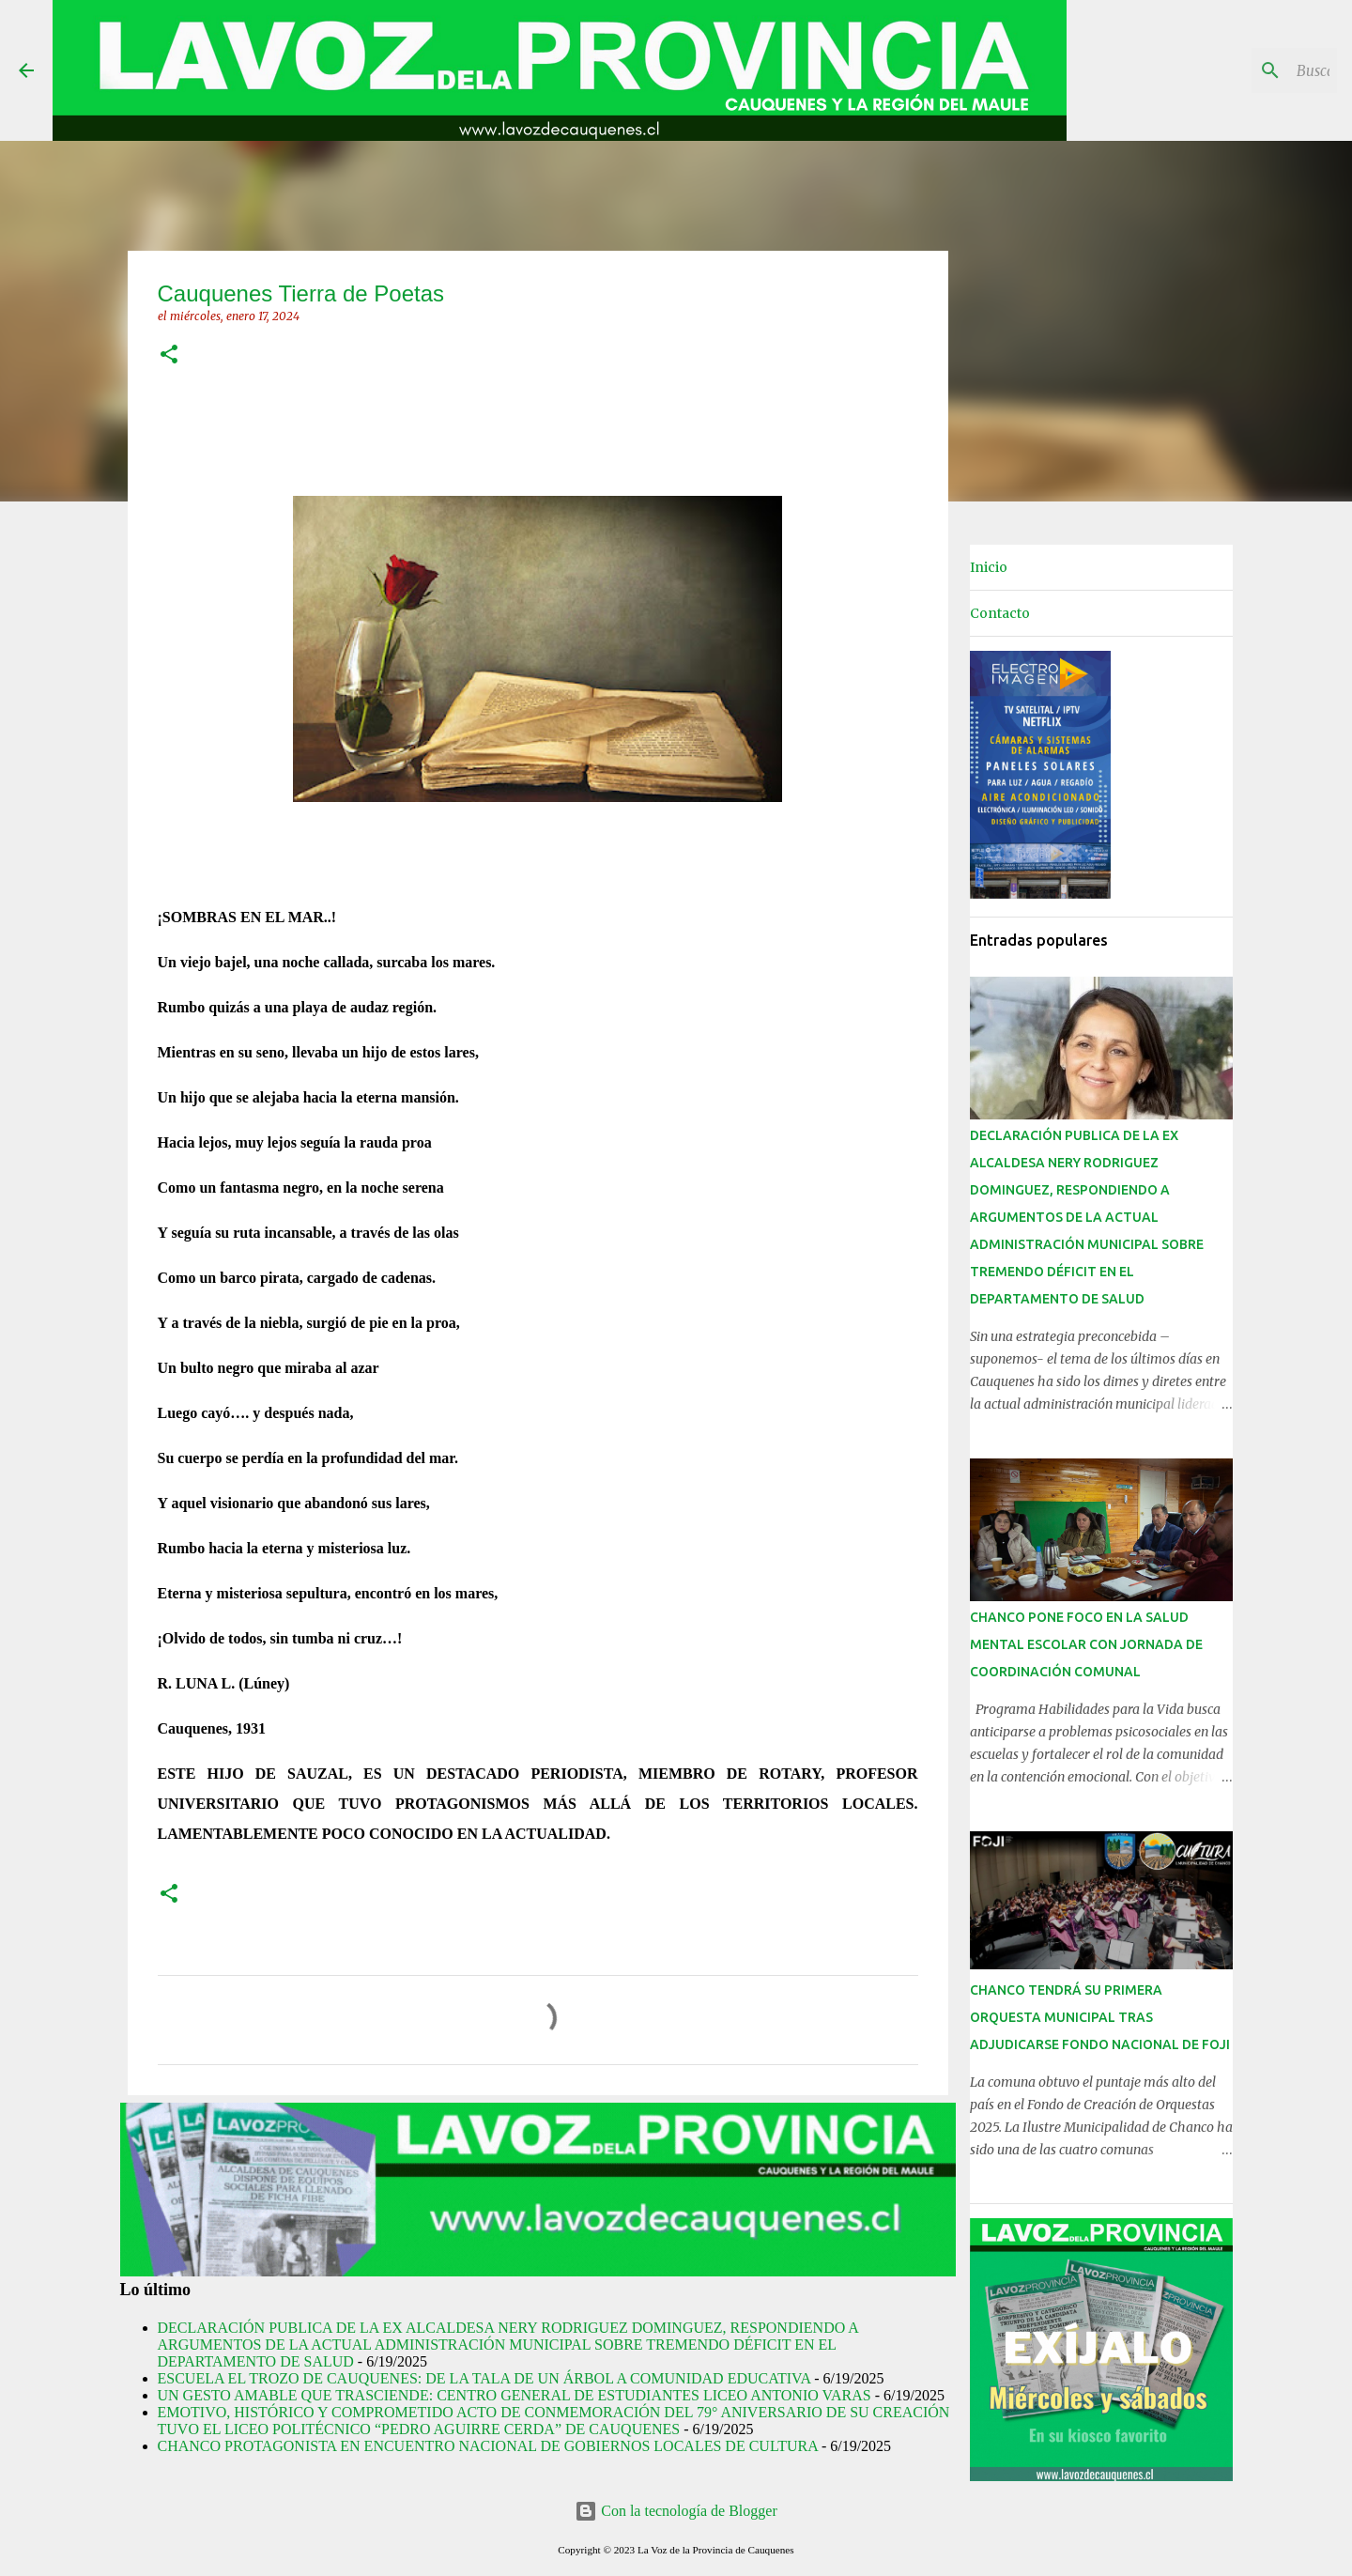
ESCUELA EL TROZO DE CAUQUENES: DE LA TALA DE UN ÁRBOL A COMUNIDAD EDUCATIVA (484, 2378)
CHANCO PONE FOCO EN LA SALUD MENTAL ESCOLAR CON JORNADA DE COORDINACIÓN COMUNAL (1086, 1644)
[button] (169, 355)
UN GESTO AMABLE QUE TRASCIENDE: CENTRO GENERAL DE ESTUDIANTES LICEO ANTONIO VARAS (514, 2395)
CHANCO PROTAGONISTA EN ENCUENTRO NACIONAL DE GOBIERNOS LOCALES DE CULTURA (488, 2446)
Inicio (988, 567)
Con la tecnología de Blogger (676, 2511)
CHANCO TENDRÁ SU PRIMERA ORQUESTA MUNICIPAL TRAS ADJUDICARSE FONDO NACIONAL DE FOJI (1100, 2017)
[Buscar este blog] (1238, 70)
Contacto (1000, 613)
